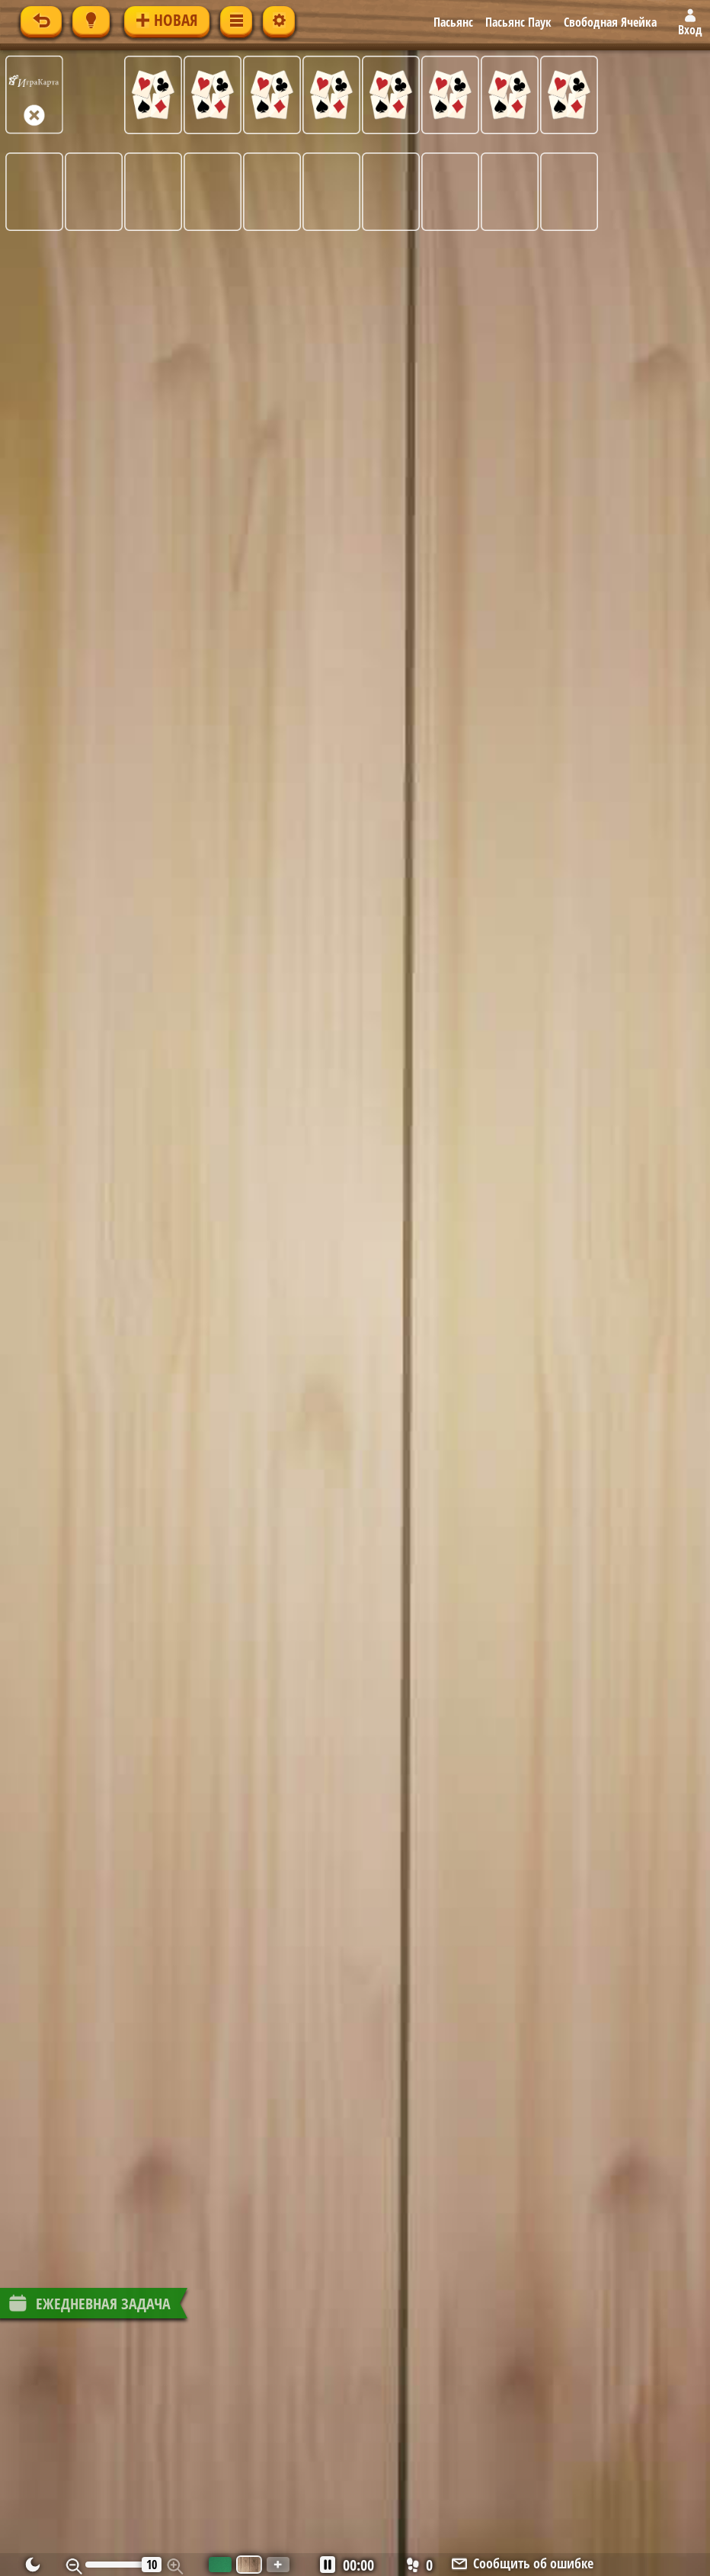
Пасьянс (453, 22)
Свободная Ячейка (610, 22)
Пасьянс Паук (518, 22)
